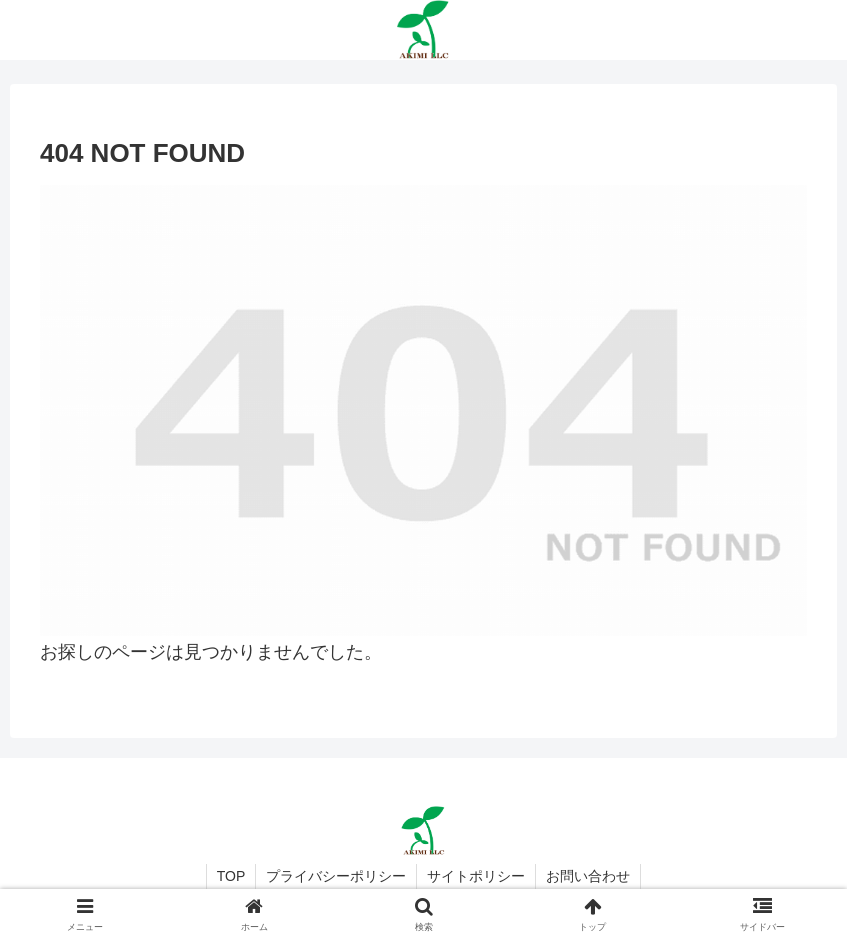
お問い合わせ (588, 876)
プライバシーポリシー (336, 876)
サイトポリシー (476, 876)
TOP (231, 876)
